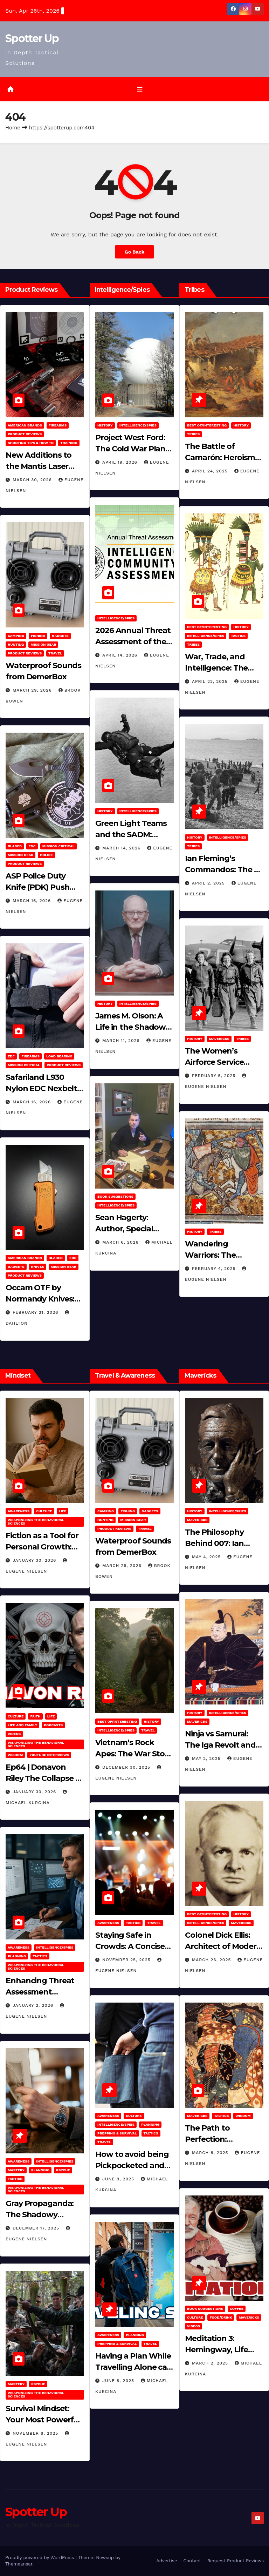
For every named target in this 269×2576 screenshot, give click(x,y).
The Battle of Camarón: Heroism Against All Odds (220, 457)
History (105, 425)
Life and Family (22, 1725)
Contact (192, 2560)
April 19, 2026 (120, 462)
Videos (14, 1734)
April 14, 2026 (120, 655)
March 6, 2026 (121, 1242)
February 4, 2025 (214, 1268)
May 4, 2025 (207, 1556)
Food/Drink (220, 2317)
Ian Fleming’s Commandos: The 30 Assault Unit (224, 870)
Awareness (18, 1511)
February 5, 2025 (214, 1075)
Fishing (38, 636)
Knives (37, 1267)
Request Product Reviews (235, 2560)
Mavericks (219, 1039)
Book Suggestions (115, 1196)
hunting (16, 644)
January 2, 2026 (34, 2005)
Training (68, 443)
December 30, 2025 (127, 1767)
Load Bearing (59, 1056)
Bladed (15, 846)
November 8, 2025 (36, 2433)
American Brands (25, 425)
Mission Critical (58, 846)
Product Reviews (25, 434)
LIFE (63, 1511)
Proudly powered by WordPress (40, 2557)
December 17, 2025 (37, 2228)
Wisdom (15, 1755)
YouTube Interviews (49, 1755)
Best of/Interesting (207, 425)
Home (12, 128)
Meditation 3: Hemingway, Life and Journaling (216, 2350)
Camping (16, 636)
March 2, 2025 (211, 2363)
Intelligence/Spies (138, 425)
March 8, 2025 (211, 2152)
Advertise (166, 2560)
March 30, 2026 (33, 479)
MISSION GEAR (43, 644)
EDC (31, 846)
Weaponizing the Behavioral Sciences (36, 1521)
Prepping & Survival (117, 2133)
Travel (55, 653)
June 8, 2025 (119, 2179)
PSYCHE (63, 2170)
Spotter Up (31, 38)
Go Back (134, 252)
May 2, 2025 (207, 1758)
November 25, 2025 (127, 1960)
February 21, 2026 (36, 1312)
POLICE (46, 855)
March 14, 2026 (122, 848)
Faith (35, 1716)
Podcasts (53, 1725)
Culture (44, 1511)
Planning (17, 1956)
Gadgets (60, 636)
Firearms (58, 425)
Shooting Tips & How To (31, 443)
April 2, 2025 (209, 883)
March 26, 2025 (212, 1960)
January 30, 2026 (35, 1560)
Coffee (236, 2309)
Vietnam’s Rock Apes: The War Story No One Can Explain (133, 1754)
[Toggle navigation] (140, 89)
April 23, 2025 (210, 681)
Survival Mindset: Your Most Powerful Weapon (43, 2420)
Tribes (193, 434)
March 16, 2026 (33, 900)
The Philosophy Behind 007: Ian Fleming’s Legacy (217, 1543)
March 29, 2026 (33, 690)
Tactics (238, 636)
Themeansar (18, 2564)
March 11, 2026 (122, 1040)
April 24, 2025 (210, 471)
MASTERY (16, 2170)
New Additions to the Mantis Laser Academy (38, 466)
